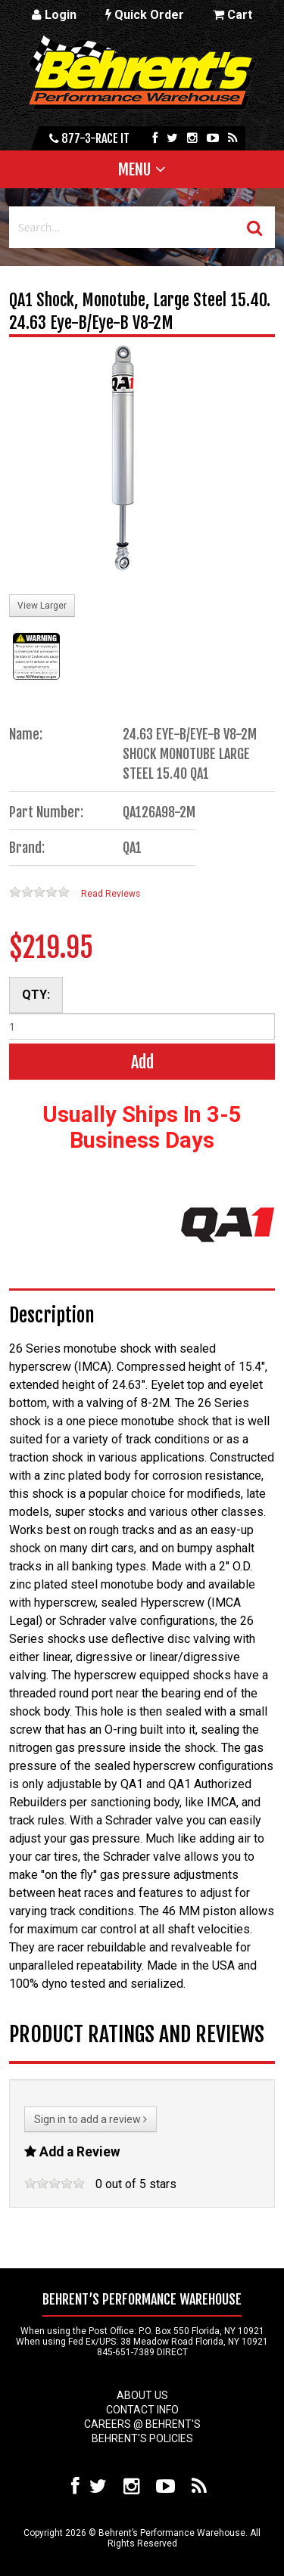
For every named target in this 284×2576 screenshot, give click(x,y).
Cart (232, 15)
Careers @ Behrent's (142, 2424)
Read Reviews (110, 893)
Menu (134, 169)
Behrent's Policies (142, 2438)
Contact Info (142, 2410)
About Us (142, 2395)
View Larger (42, 605)
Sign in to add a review (90, 2119)
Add (142, 1062)
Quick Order (144, 15)
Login (54, 15)
